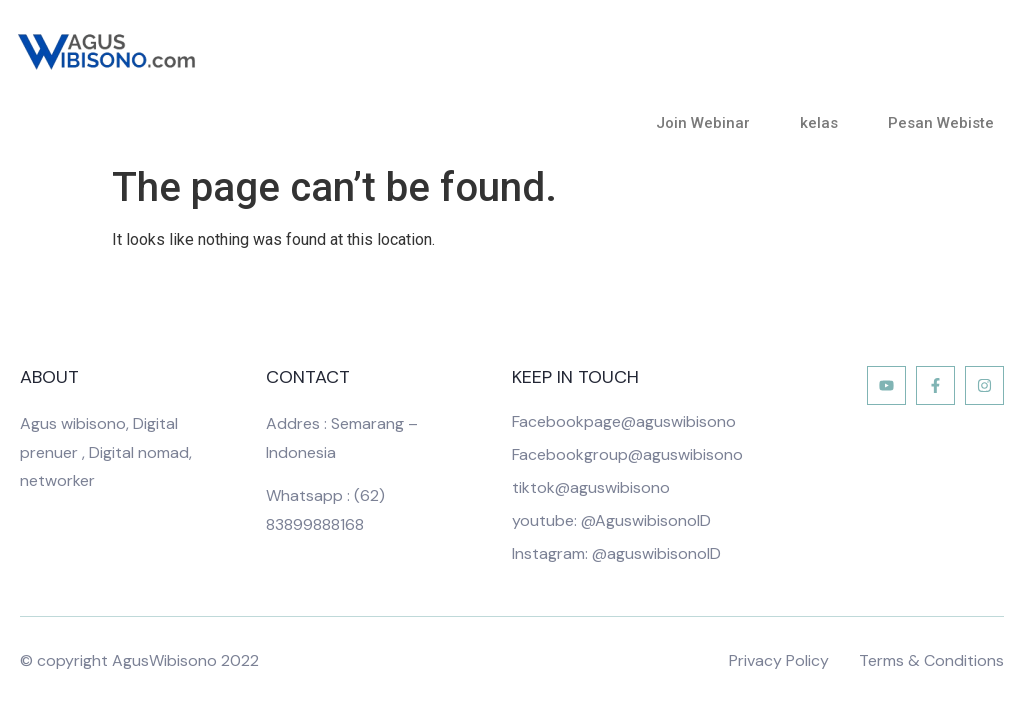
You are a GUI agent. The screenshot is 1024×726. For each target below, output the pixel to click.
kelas (824, 123)
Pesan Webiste (941, 123)
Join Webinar (708, 123)
